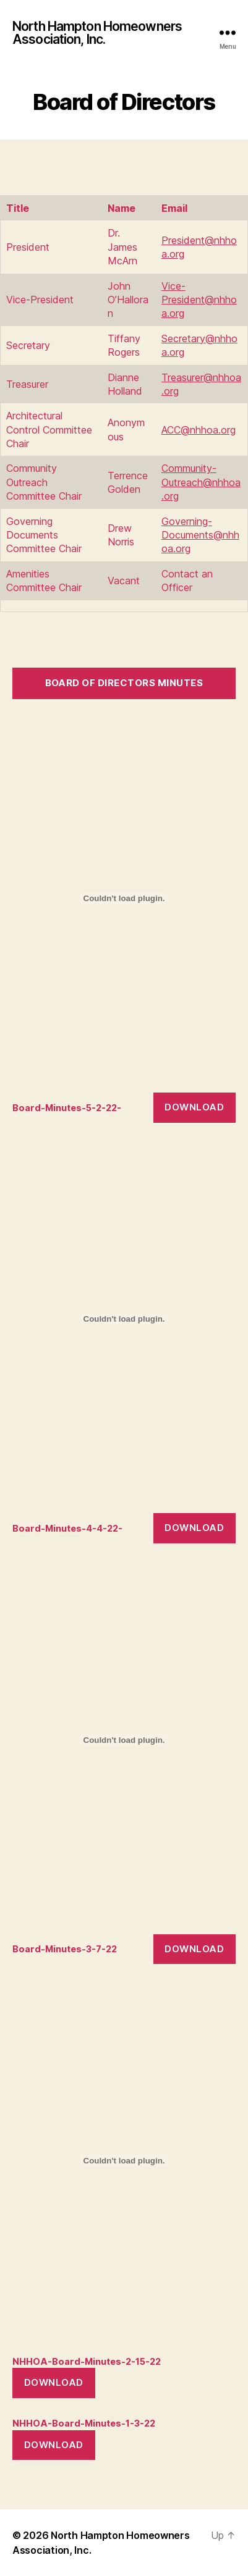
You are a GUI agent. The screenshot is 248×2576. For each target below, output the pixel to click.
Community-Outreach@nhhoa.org (201, 482)
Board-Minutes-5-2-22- (66, 1107)
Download (194, 1107)
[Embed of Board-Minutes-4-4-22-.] (124, 1319)
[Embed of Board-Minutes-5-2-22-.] (124, 898)
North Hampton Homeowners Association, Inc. (97, 33)
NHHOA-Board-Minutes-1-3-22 (83, 2423)
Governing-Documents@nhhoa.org (200, 535)
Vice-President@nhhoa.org (199, 300)
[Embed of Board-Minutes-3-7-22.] (124, 1739)
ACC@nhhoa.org (198, 430)
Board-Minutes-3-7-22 (64, 1949)
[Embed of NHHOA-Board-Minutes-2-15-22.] (124, 2160)
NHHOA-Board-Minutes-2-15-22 (86, 2361)
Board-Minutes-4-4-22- (67, 1528)
